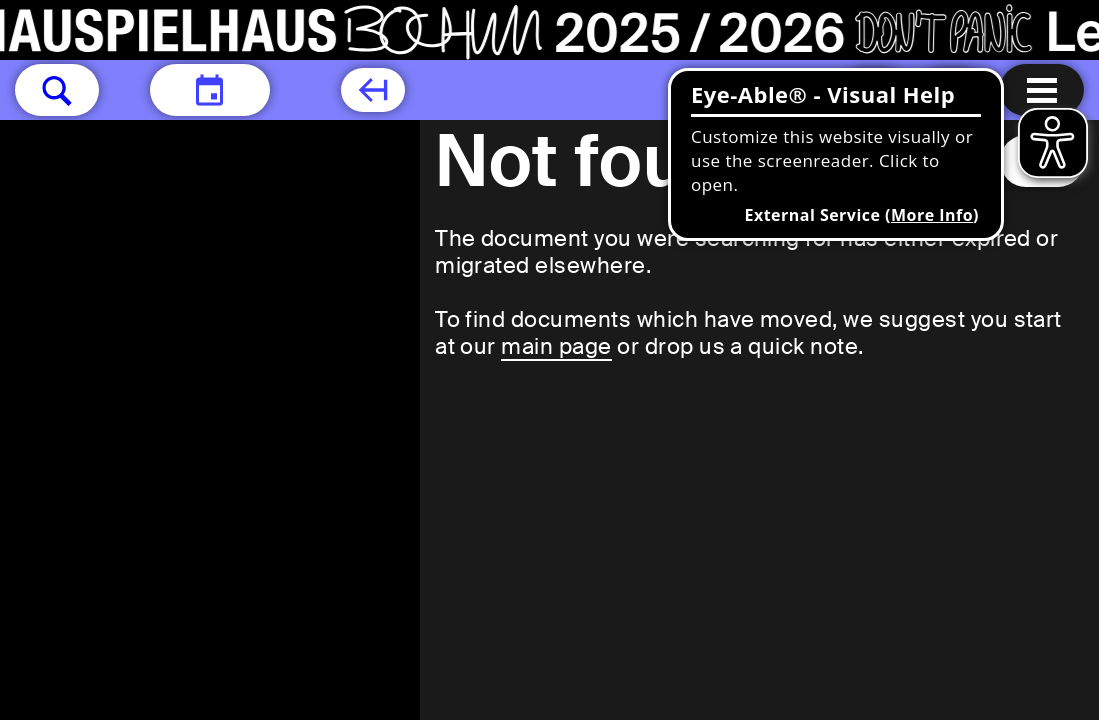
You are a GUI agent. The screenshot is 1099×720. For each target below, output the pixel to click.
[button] (57, 90)
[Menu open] (1042, 90)
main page (556, 346)
